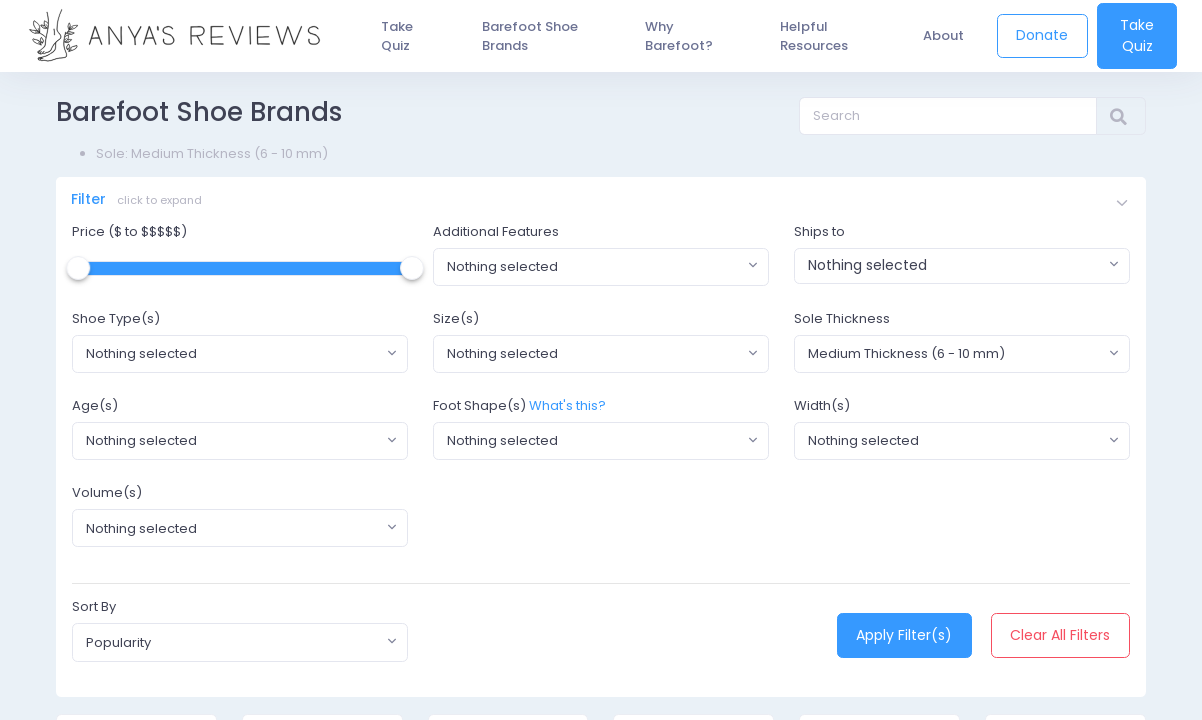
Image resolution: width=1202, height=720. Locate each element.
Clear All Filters (1060, 639)
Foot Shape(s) (479, 409)
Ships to (819, 234)
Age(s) (95, 409)
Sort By (94, 610)
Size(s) (456, 321)
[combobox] (601, 270)
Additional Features (496, 234)
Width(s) (822, 409)
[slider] (78, 271)
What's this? (567, 409)
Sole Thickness (842, 321)
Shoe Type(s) (116, 321)
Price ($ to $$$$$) (129, 234)
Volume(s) (107, 496)
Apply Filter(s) (904, 639)
